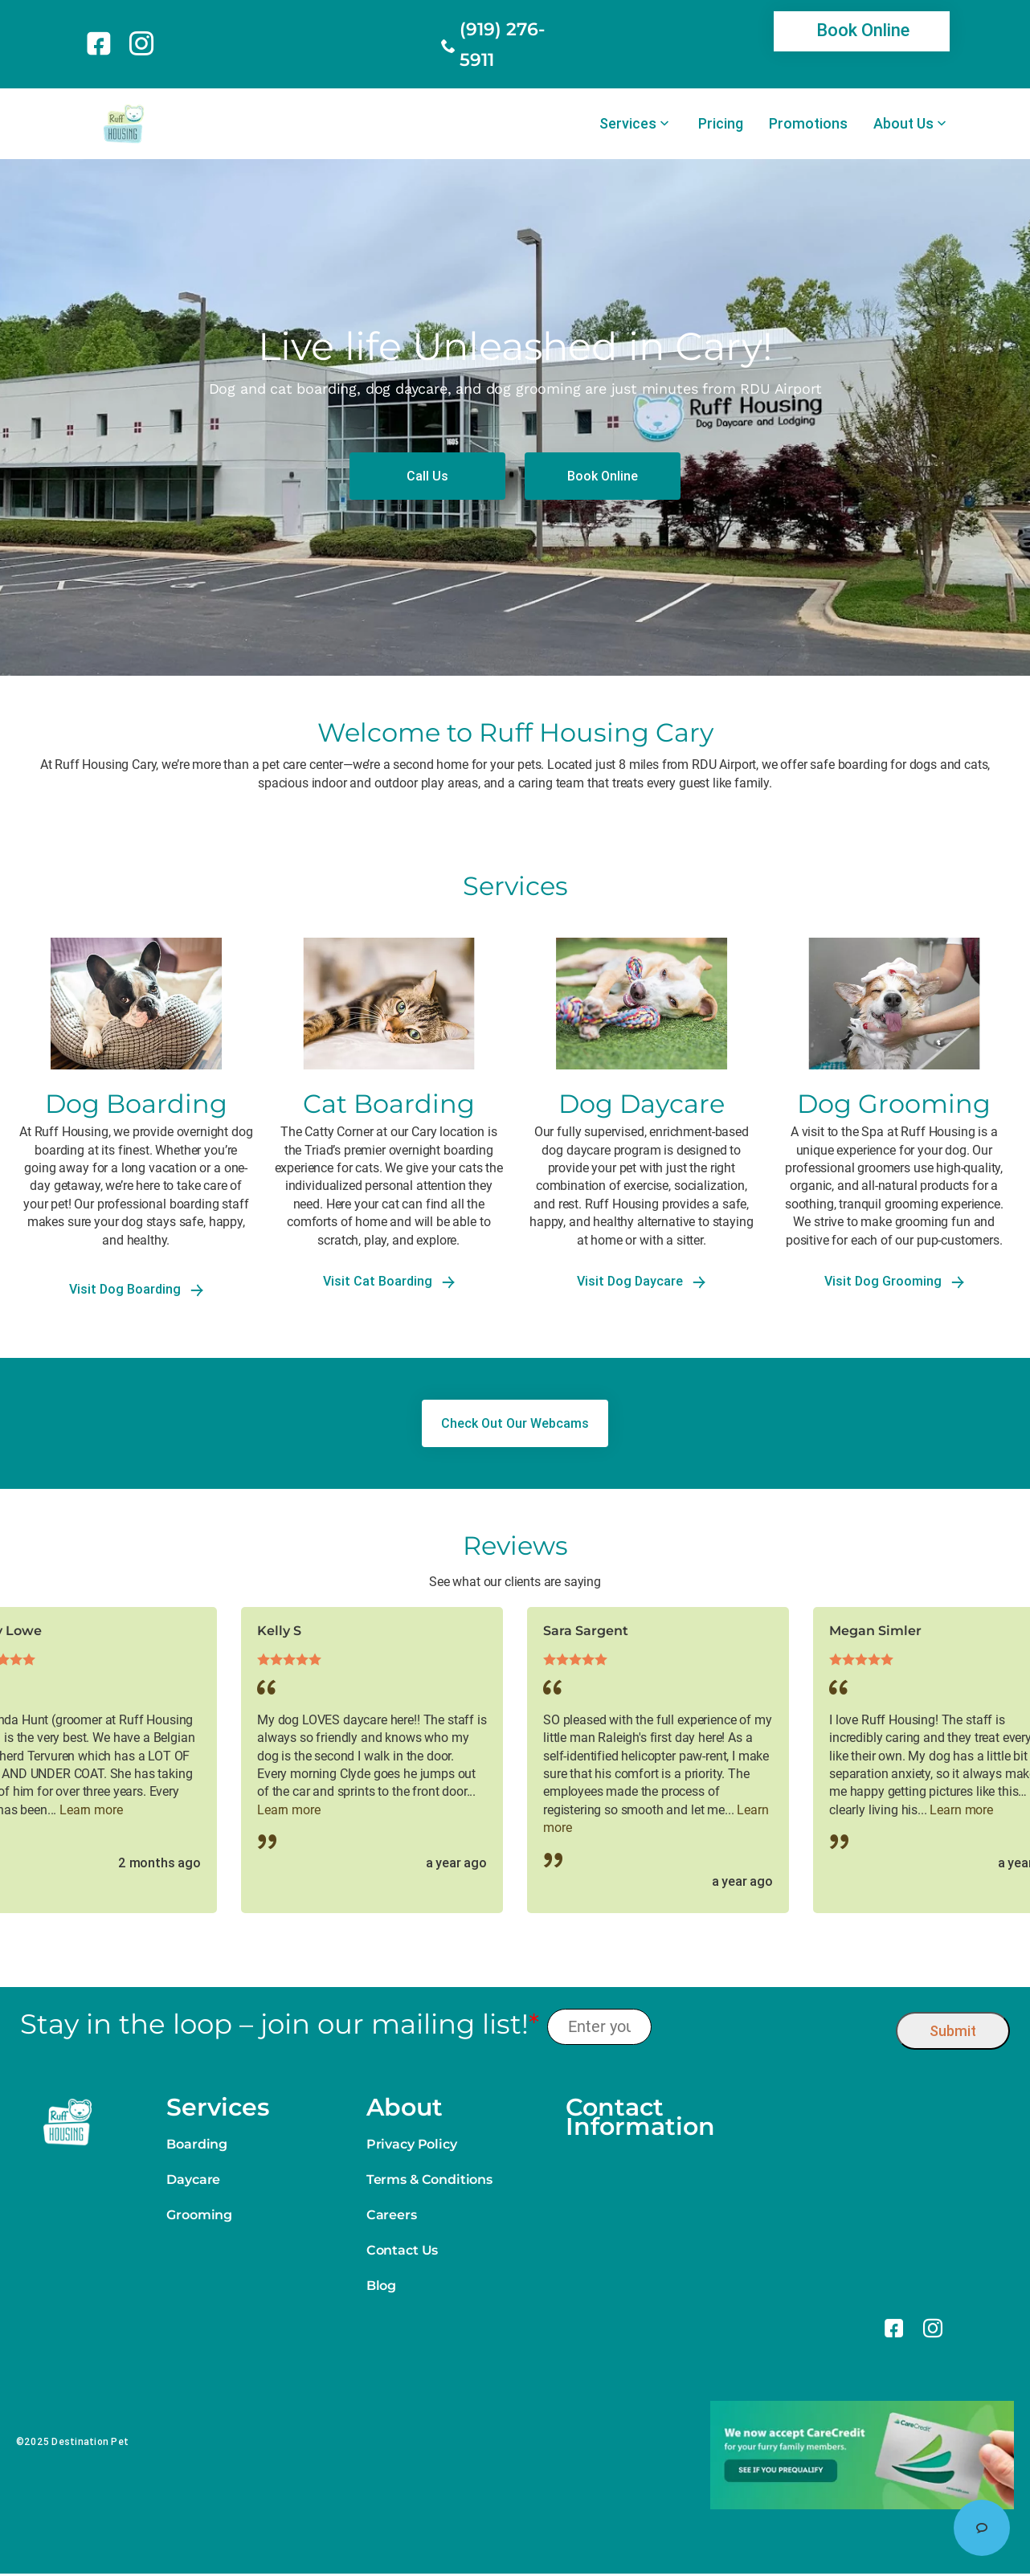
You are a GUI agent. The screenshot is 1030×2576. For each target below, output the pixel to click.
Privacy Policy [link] (411, 2144)
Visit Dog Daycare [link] (641, 1281)
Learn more (90, 1810)
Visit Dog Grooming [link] (894, 1281)
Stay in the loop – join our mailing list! (279, 2024)
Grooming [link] (199, 2214)
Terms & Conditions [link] (429, 2179)
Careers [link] (391, 2214)
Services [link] (627, 124)
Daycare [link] (193, 2179)
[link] (101, 43)
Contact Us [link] (402, 2250)
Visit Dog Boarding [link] (136, 1289)
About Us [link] (903, 124)
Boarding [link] (196, 2144)
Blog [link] (381, 2285)
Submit (953, 2031)
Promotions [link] (808, 124)
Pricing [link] (720, 124)
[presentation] (774, 2027)
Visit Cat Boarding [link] (389, 1281)
